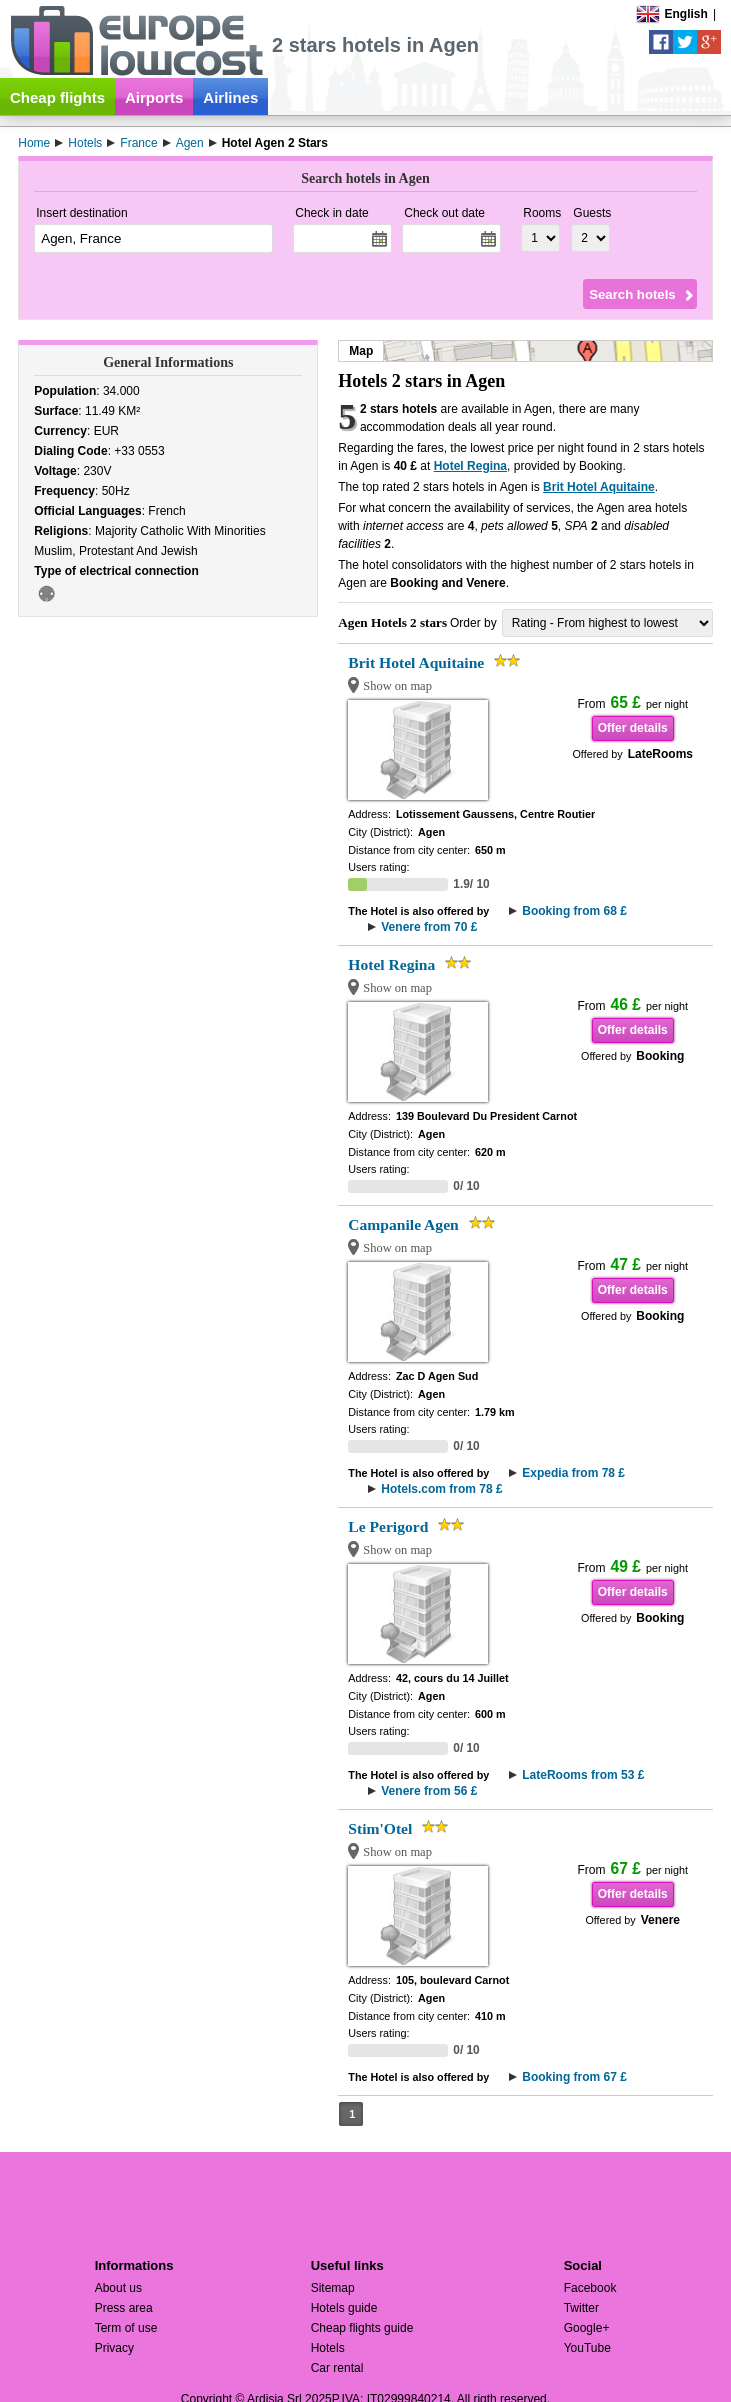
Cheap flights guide (362, 2328)
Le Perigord (388, 1526)
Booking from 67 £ (574, 2077)
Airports (154, 97)
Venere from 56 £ (429, 1791)
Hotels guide (344, 2308)
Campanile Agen (403, 1224)
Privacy (114, 2348)
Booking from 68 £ (574, 911)
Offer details (633, 728)
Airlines (230, 97)
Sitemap (333, 2288)
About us (118, 2288)
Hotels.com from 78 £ (441, 1489)
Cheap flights (57, 97)
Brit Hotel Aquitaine (599, 487)
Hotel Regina (470, 466)
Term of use (126, 2328)
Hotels (328, 2348)
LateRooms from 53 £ (583, 1775)
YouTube (587, 2348)
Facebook (590, 2288)
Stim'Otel (380, 1828)
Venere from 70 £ (429, 927)
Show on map (397, 686)
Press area (124, 2308)
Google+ (587, 2328)
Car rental (337, 2368)
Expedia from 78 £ (573, 1473)
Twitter (581, 2308)
